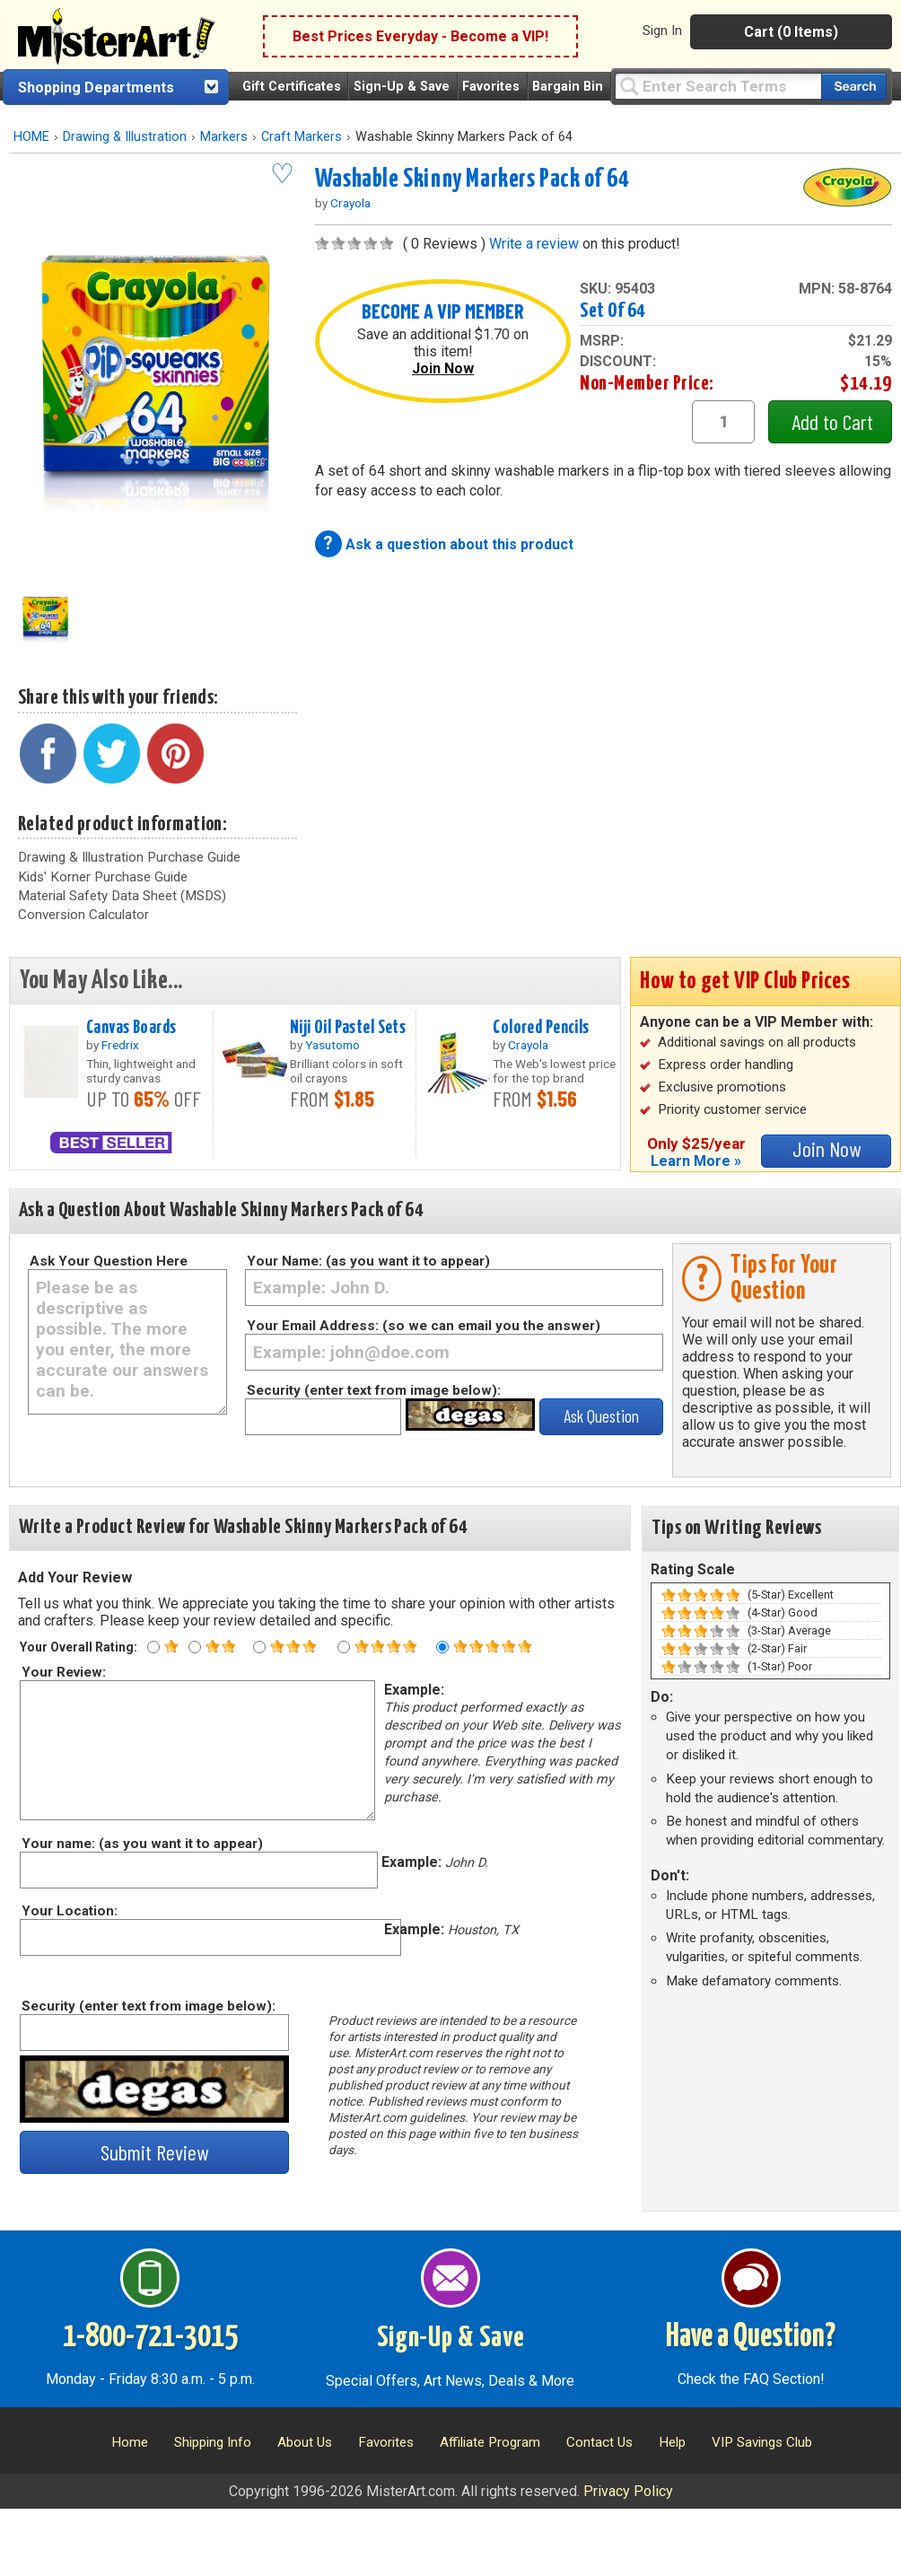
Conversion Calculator (83, 915)
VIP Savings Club (762, 2442)
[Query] (718, 86)
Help (672, 2442)
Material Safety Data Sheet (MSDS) (122, 896)
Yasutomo (332, 1045)
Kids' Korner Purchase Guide (103, 877)
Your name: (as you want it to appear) (141, 1844)
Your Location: (69, 1911)
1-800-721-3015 (150, 2337)
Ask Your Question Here (109, 1261)
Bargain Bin (567, 86)
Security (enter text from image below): (374, 1390)
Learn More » (696, 1161)
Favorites (491, 86)
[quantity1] (723, 421)
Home (129, 2442)
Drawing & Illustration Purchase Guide (129, 857)
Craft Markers (301, 137)
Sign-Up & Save (402, 86)
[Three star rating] (259, 1647)
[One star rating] (153, 1647)
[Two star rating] (194, 1647)
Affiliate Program (490, 2442)
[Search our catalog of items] (854, 87)
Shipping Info (212, 2442)
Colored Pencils (541, 1028)
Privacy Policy (628, 2491)
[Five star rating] (442, 1647)
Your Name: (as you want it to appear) (368, 1261)
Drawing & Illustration (125, 137)
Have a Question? (750, 2337)
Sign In (662, 30)
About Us (304, 2442)
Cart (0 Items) (791, 31)
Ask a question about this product (459, 544)
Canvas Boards (131, 1028)
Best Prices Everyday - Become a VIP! (420, 36)
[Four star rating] (343, 1647)
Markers (224, 137)
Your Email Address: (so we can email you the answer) (423, 1326)
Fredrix (120, 1045)
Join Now (443, 368)
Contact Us (599, 2442)
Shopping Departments (96, 87)
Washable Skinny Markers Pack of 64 (472, 179)
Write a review (534, 243)
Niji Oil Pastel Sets (348, 1028)
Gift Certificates (291, 86)
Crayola (350, 203)
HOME (31, 137)
